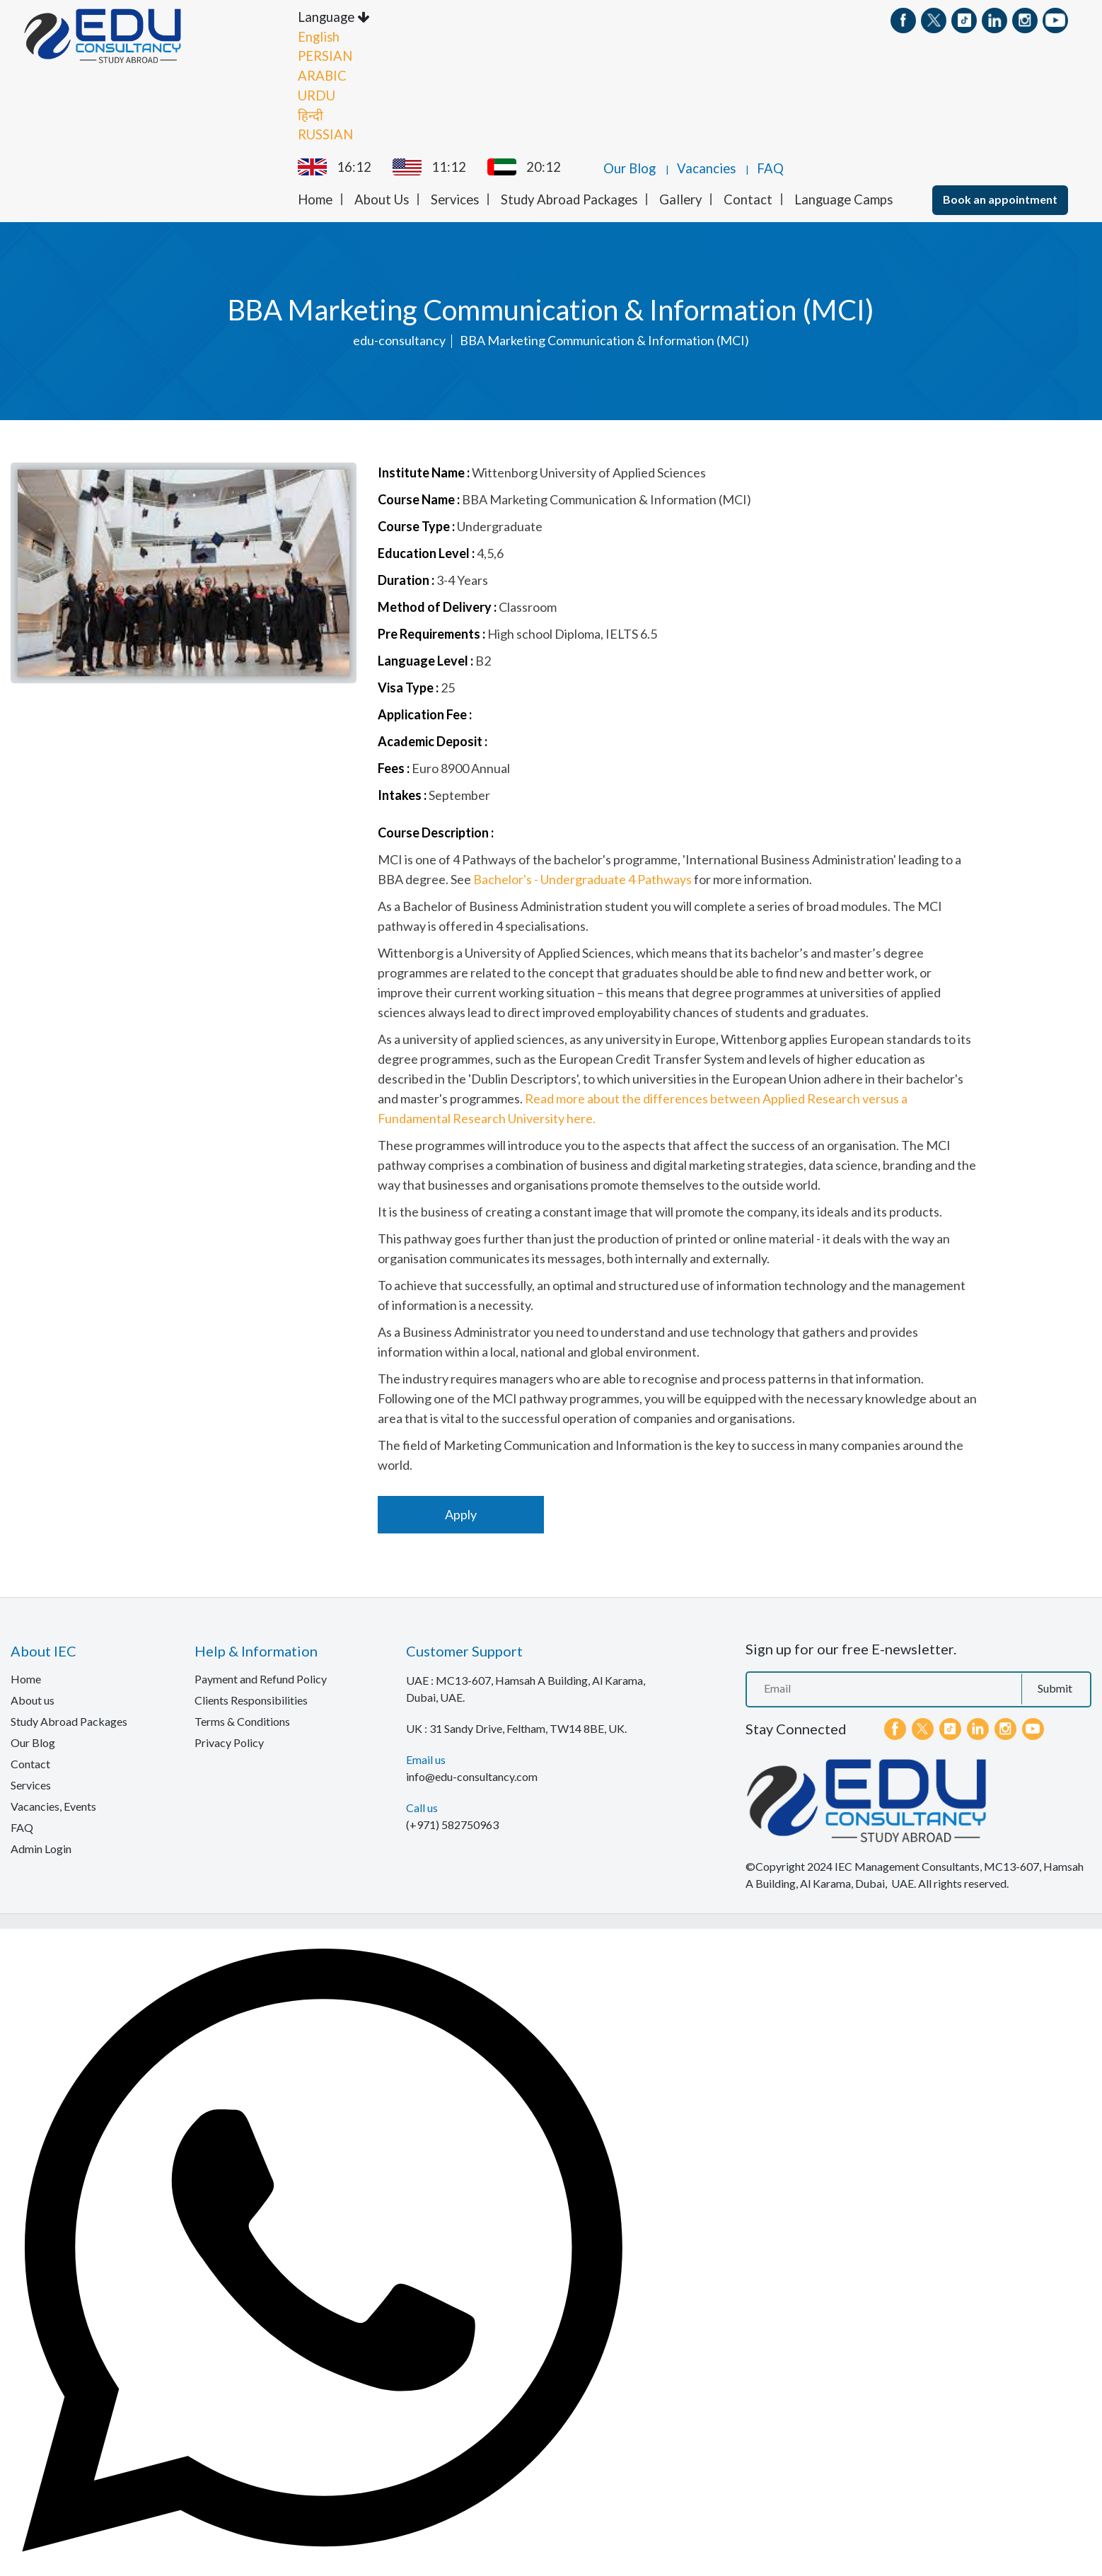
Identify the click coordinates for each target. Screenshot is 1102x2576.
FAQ (770, 167)
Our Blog (629, 167)
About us (32, 1699)
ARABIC (322, 75)
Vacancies (706, 167)
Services (455, 199)
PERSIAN (325, 56)
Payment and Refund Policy (261, 1678)
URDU (316, 95)
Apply (461, 1513)
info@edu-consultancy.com (472, 1775)
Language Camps (843, 199)
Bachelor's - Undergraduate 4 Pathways (582, 878)
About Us (381, 199)
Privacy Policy (229, 1741)
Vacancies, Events (53, 1805)
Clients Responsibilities (251, 1699)
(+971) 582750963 (452, 1824)
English (319, 36)
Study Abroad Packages (569, 199)
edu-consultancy (399, 339)
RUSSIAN (325, 134)
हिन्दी (310, 114)
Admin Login (41, 1848)
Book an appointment (1000, 198)
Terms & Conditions (242, 1720)
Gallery (680, 199)
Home (315, 199)
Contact (748, 199)
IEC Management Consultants (907, 1866)
